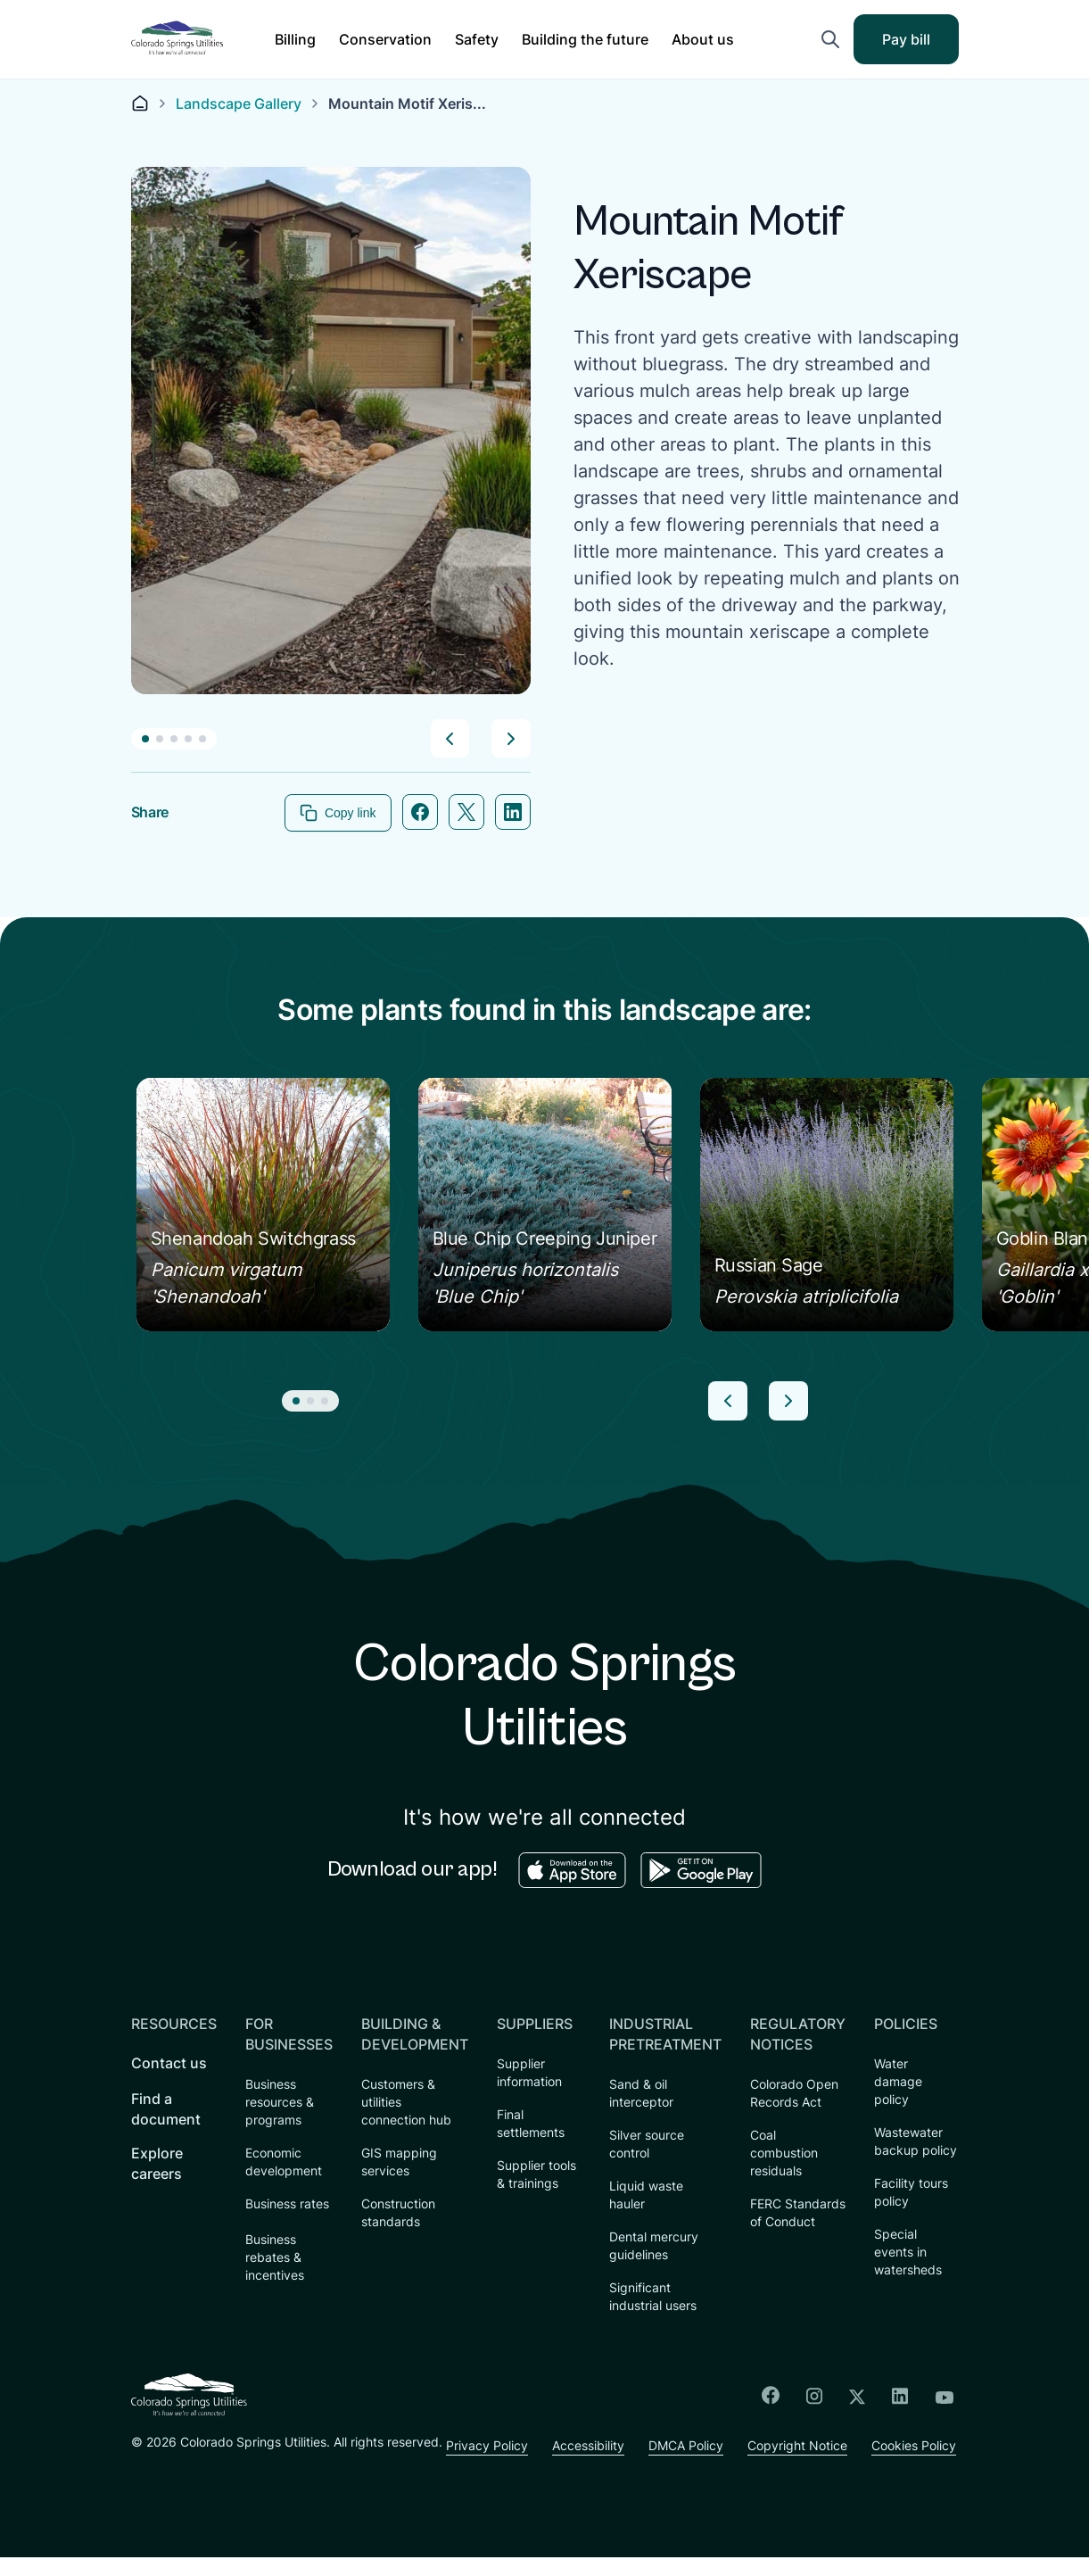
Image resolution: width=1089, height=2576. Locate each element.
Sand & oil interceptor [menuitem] (641, 2093)
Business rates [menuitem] (287, 2204)
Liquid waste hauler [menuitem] (646, 2195)
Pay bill (918, 44)
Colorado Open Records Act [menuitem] (794, 2093)
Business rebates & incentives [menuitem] (274, 2257)
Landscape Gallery (238, 103)
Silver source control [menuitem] (646, 2144)
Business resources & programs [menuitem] (279, 2102)
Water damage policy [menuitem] (898, 2082)
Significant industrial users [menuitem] (653, 2297)
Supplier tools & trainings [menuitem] (536, 2174)
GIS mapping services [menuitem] (399, 2162)
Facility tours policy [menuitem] (911, 2192)
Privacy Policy (172, 2464)
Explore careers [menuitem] (157, 2164)
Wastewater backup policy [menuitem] (915, 2141)
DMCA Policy (376, 2464)
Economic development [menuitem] (283, 2162)
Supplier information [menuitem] (529, 2073)
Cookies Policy (609, 2464)
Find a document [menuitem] (166, 2110)
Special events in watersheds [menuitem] (908, 2252)
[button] (295, 39)
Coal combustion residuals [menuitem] (784, 2153)
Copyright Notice (490, 2464)
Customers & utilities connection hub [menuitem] (406, 2102)
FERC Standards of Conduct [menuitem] (798, 2213)
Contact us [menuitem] (169, 2064)
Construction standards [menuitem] (398, 2213)
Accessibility (276, 2464)
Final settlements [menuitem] (531, 2124)
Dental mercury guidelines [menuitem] (653, 2246)
